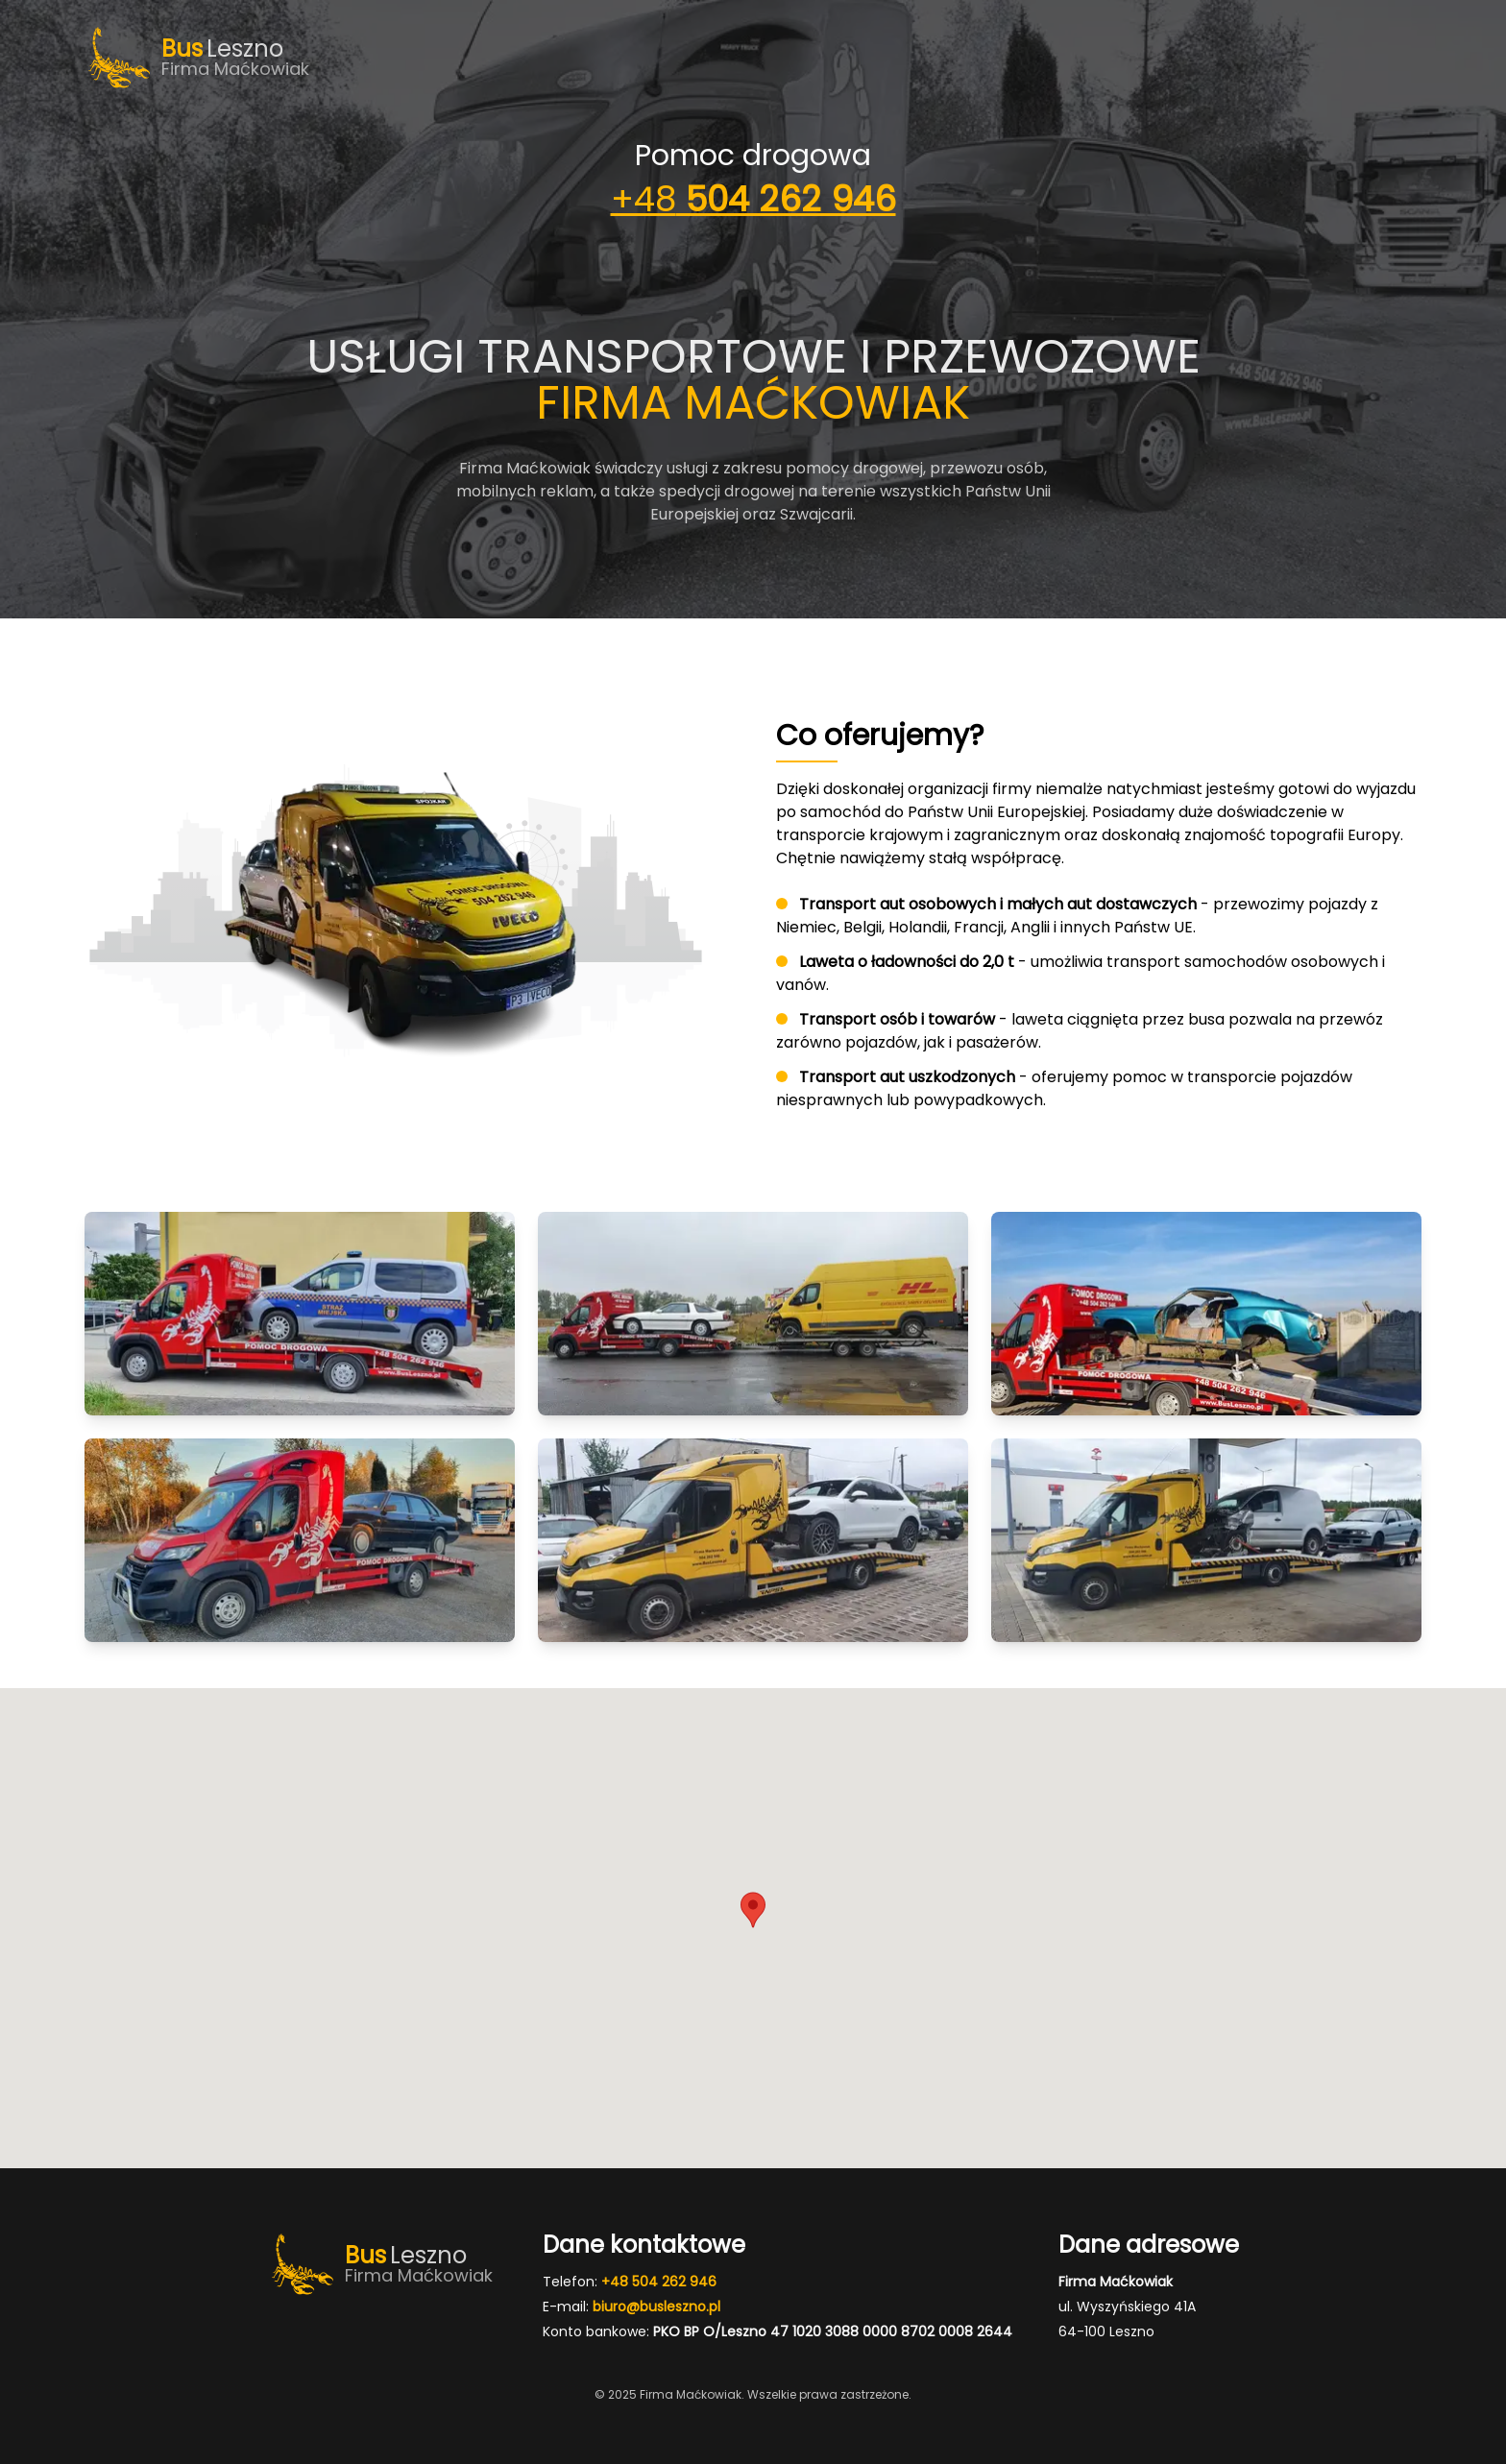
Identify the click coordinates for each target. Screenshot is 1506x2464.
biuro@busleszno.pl (656, 2306)
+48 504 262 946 (659, 2281)
